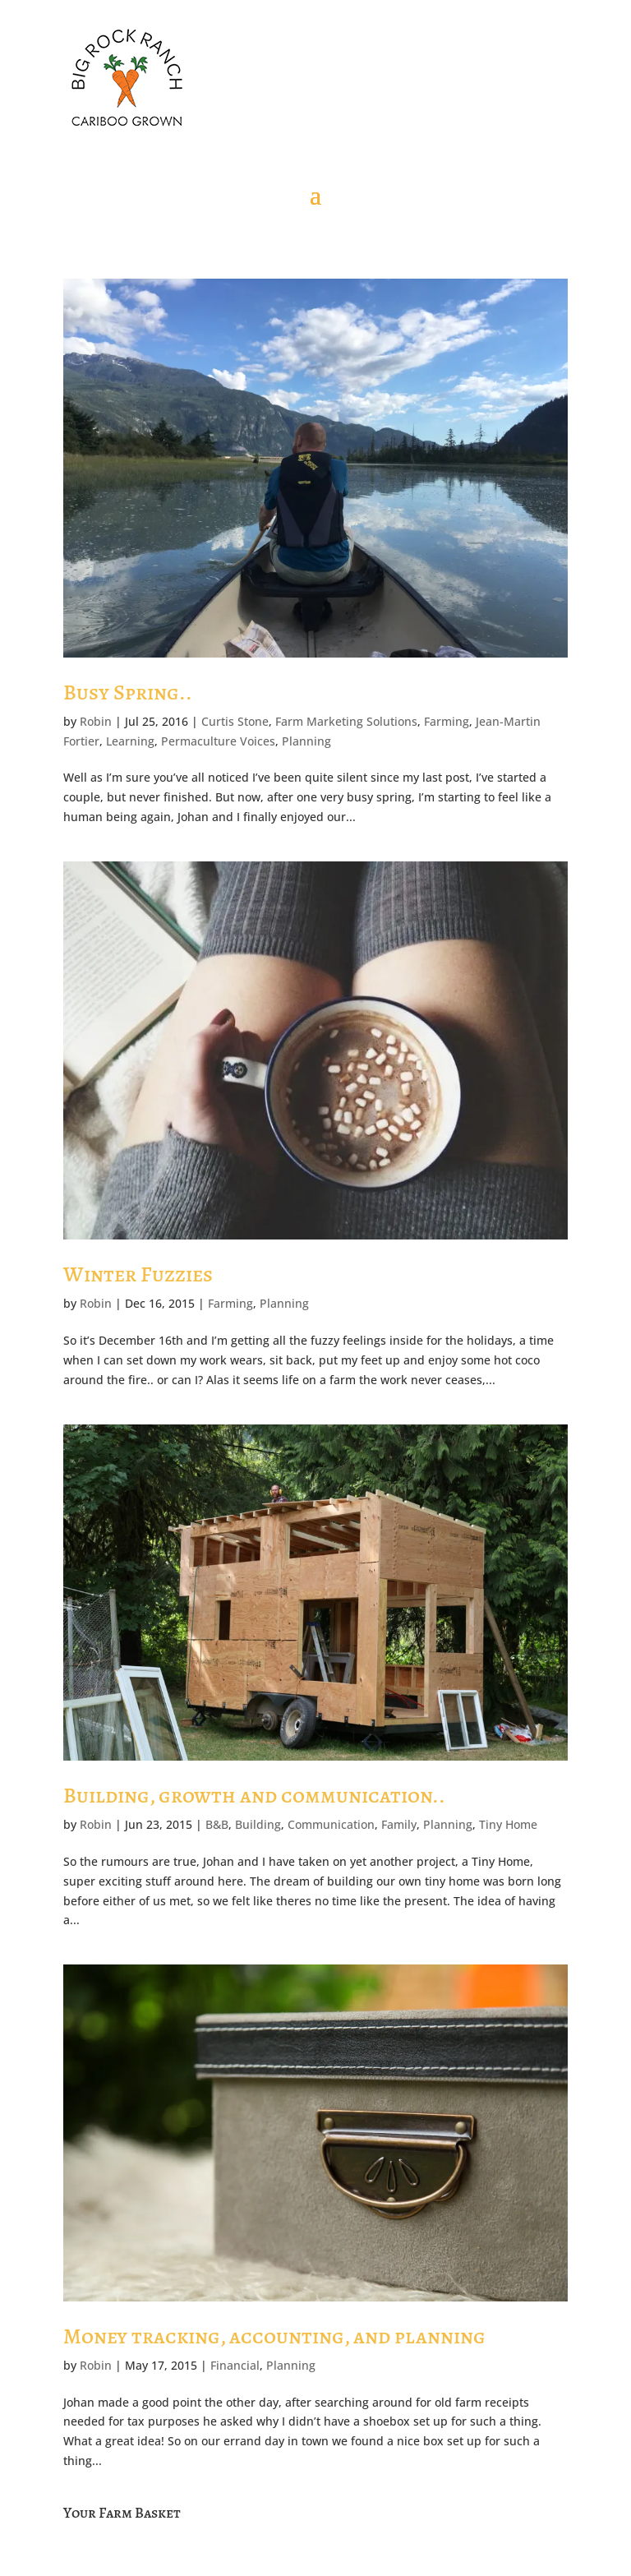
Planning (306, 741)
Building (258, 1824)
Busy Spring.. (127, 692)
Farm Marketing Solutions (346, 721)
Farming (446, 721)
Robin (96, 721)
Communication (331, 1824)
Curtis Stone (235, 721)
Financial (235, 2365)
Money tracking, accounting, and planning (274, 2336)
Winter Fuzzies (138, 1274)
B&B (216, 1824)
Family (399, 1824)
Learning (130, 741)
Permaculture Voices (218, 741)
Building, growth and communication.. (254, 1795)
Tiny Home (508, 1824)
